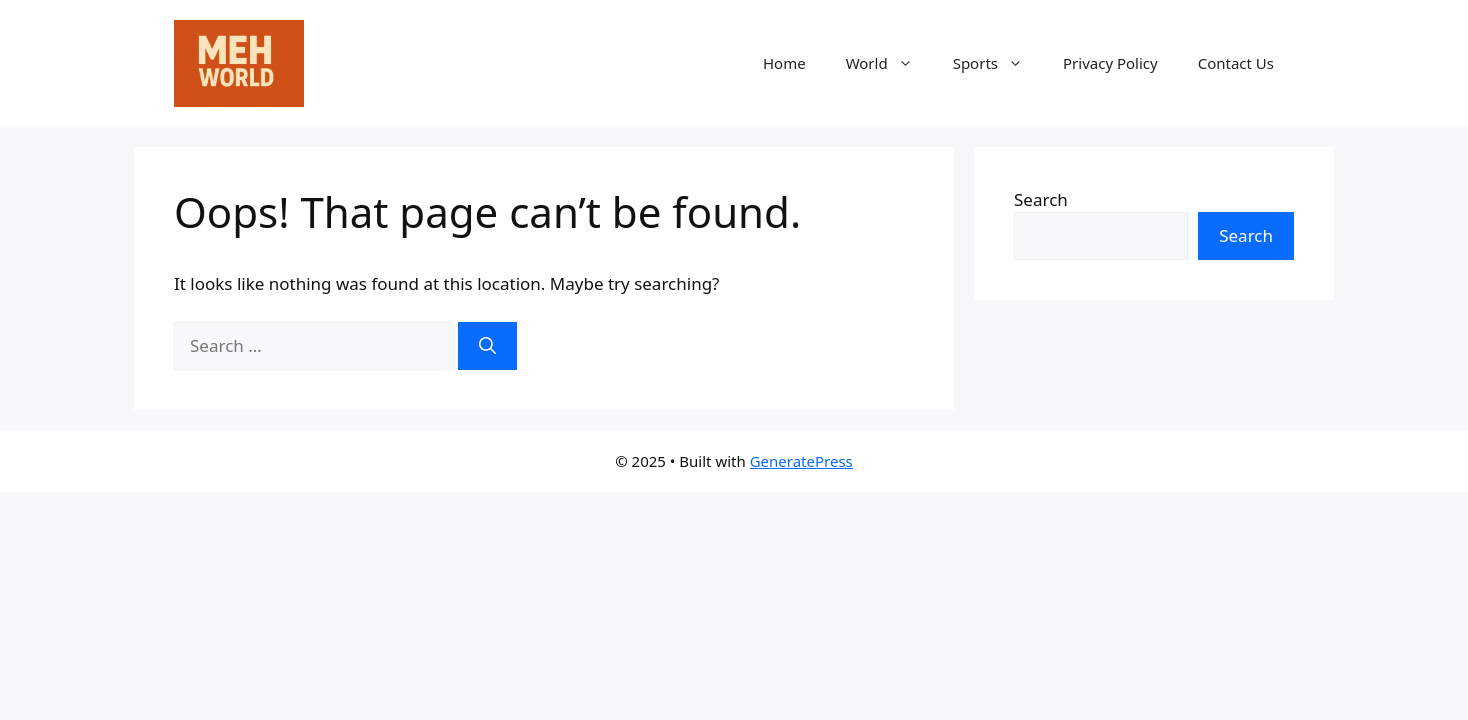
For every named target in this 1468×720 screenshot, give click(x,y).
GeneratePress (801, 461)
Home (784, 63)
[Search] (487, 346)
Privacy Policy (1110, 63)
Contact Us (1236, 63)
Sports (998, 63)
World (889, 63)
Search (1041, 199)
